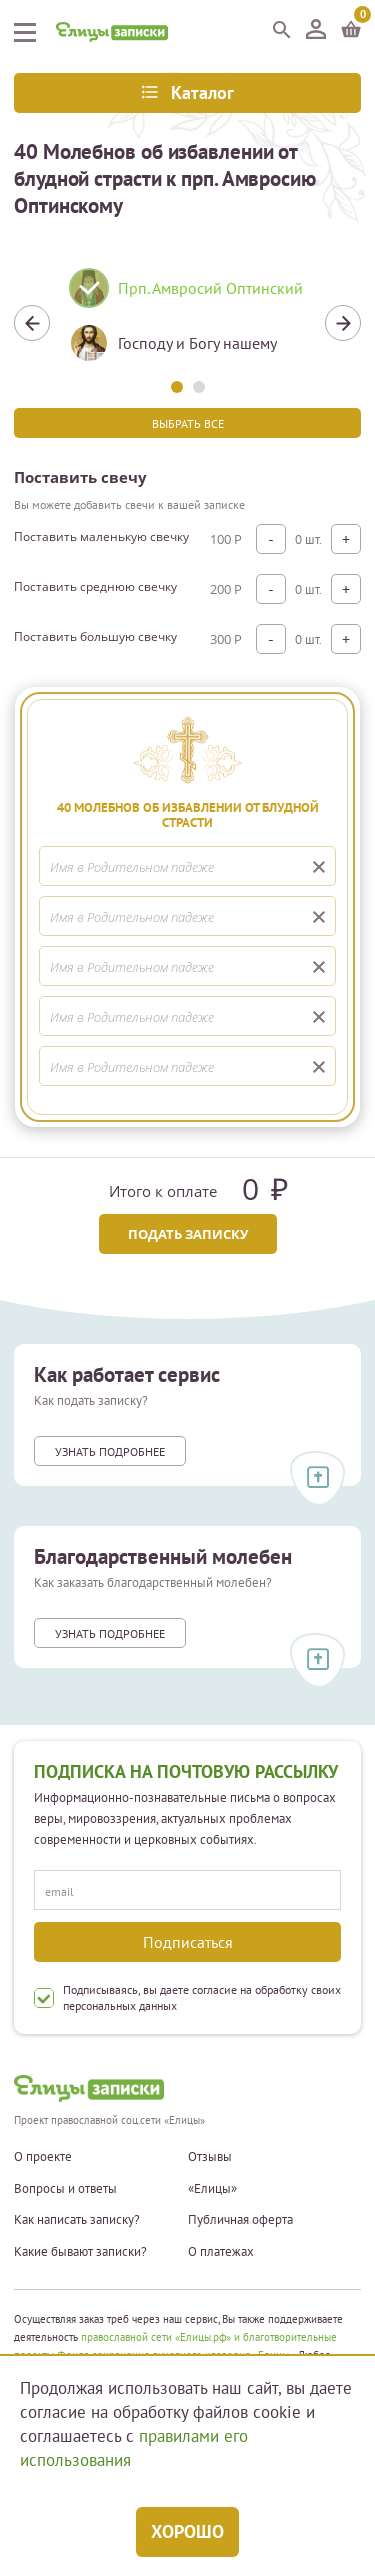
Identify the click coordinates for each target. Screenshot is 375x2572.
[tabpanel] (187, 323)
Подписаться (188, 1942)
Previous (32, 323)
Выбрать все (188, 423)
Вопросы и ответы (65, 2189)
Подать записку (188, 1234)
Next (343, 323)
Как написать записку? (77, 2220)
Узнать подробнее (110, 1451)
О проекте (43, 2157)
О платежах (221, 2252)
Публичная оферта (240, 2220)
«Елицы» (212, 2189)
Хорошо (187, 2531)
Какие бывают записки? (80, 2252)
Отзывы (210, 2157)
